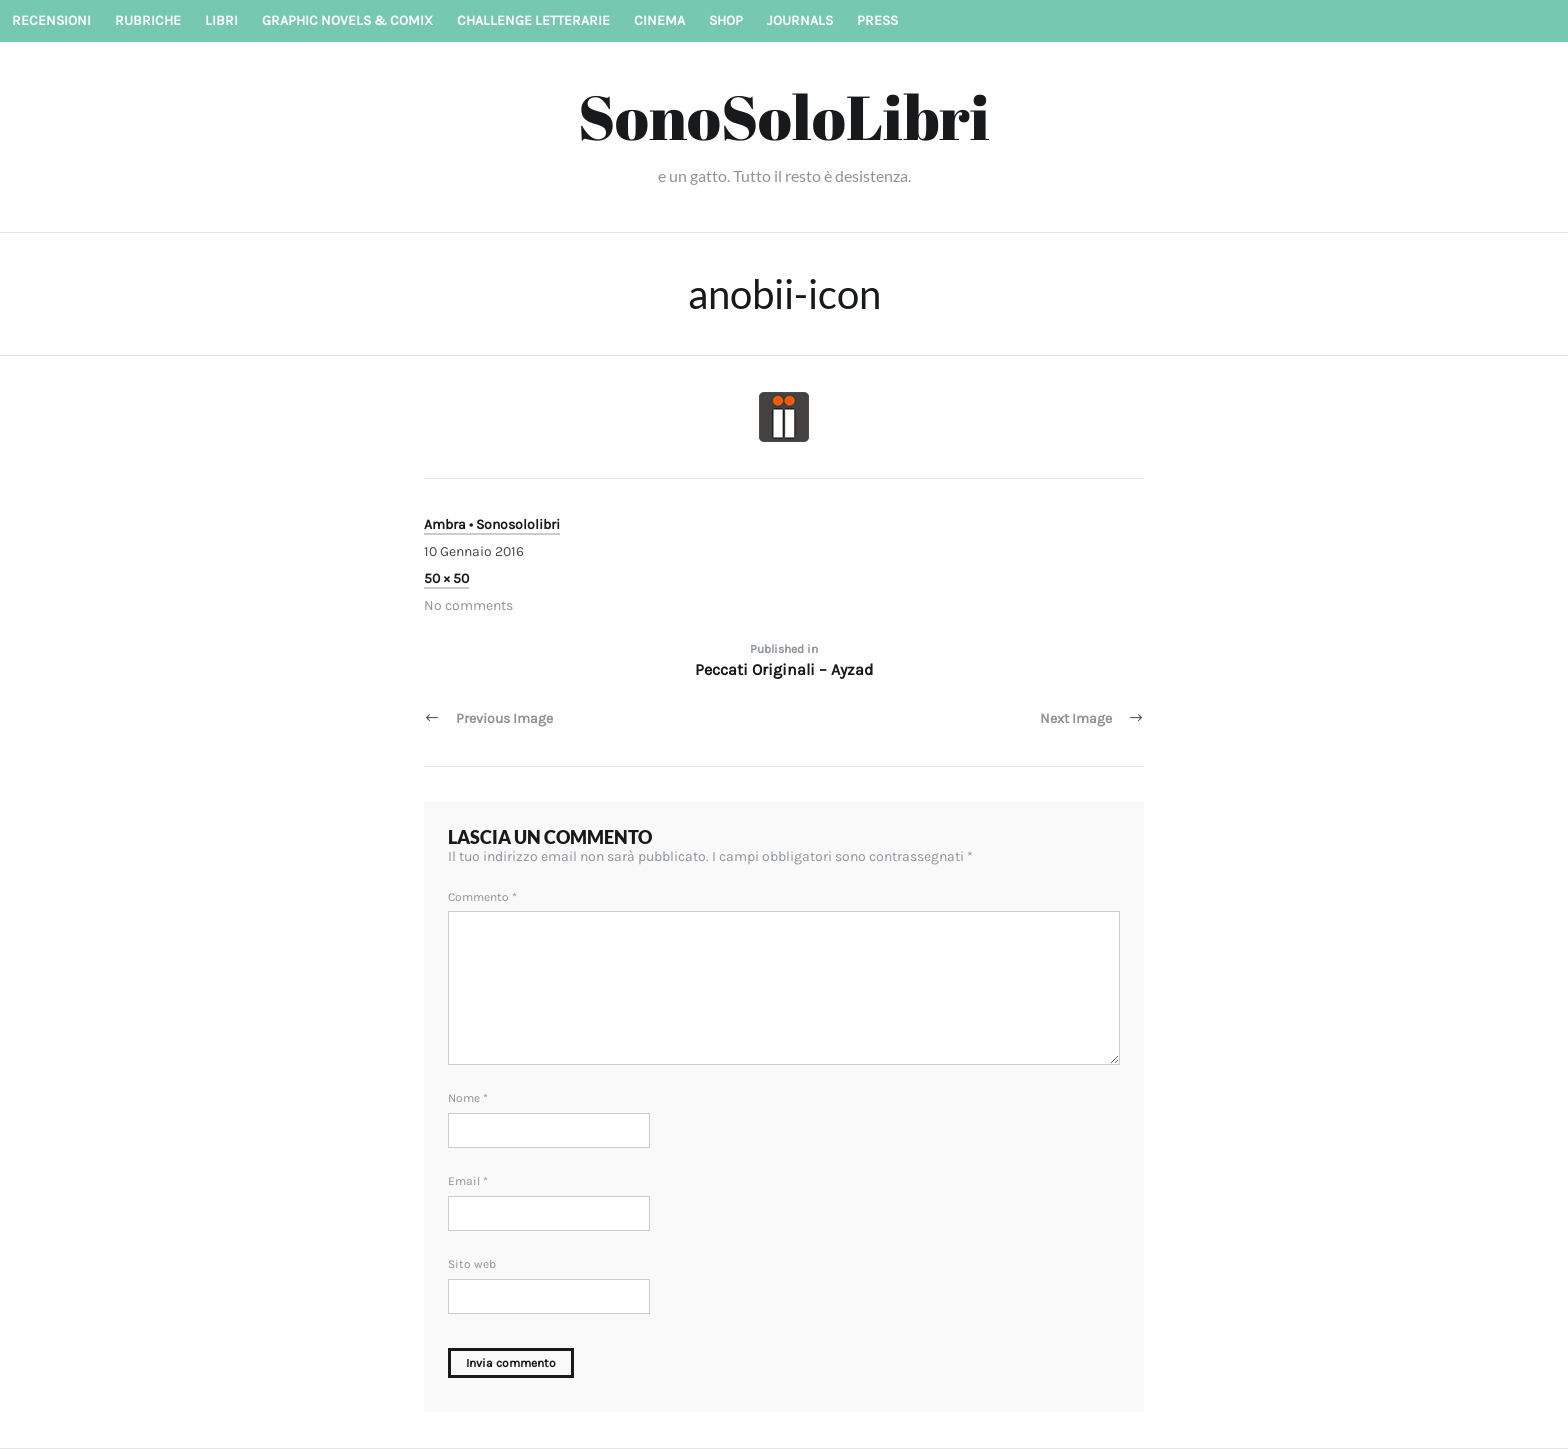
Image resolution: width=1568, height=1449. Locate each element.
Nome (468, 1098)
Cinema (659, 20)
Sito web (472, 1264)
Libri (221, 20)
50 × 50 (446, 578)
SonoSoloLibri (784, 116)
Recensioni (51, 20)
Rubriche (148, 20)
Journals (800, 20)
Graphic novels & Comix (347, 20)
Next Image (1076, 718)
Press (877, 20)
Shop (726, 20)
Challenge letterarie (533, 20)
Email (468, 1181)
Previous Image (504, 718)
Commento (482, 897)
